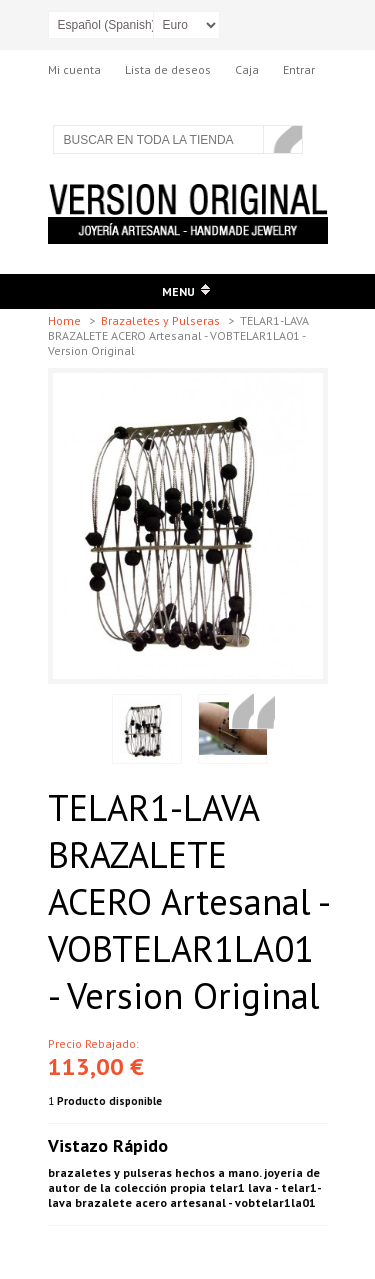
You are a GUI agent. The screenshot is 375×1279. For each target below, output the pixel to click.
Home (66, 320)
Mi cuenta (74, 69)
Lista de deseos (168, 69)
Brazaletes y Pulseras (162, 320)
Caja (247, 69)
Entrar (299, 69)
